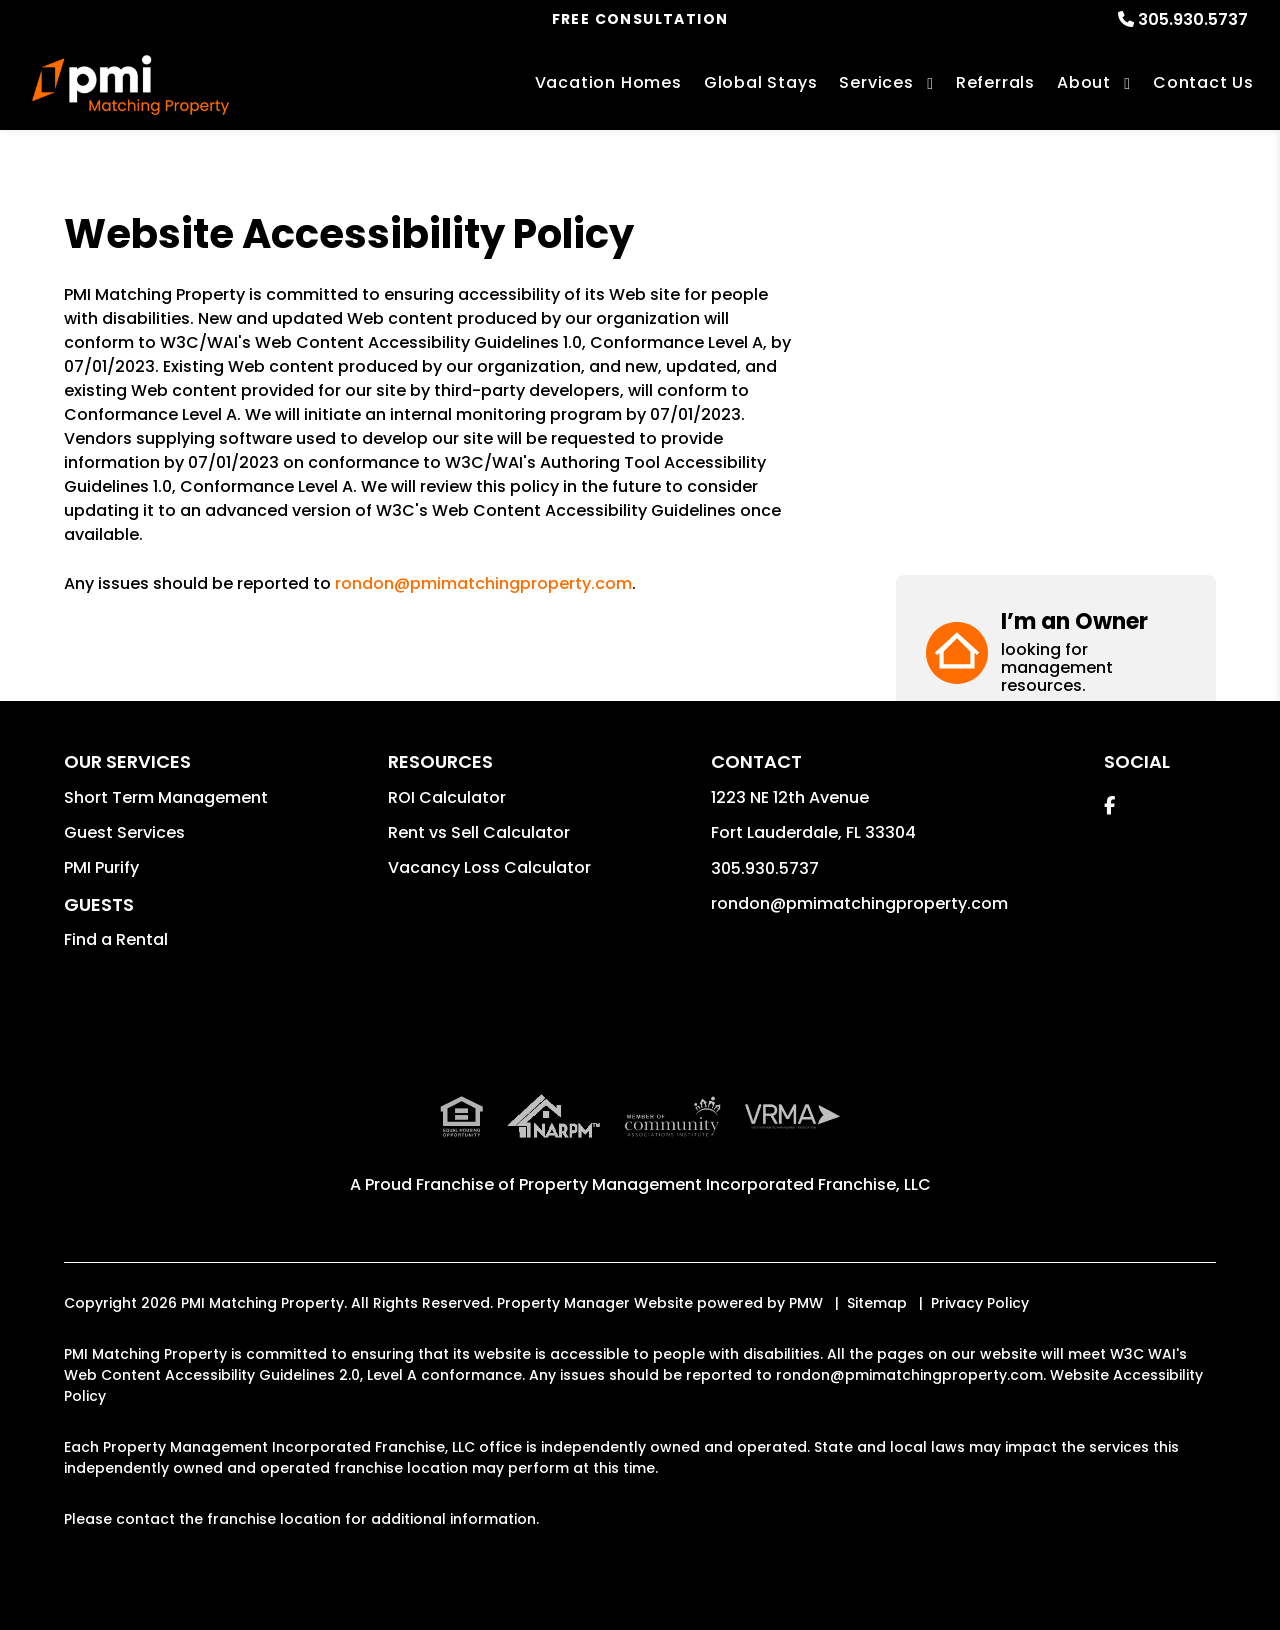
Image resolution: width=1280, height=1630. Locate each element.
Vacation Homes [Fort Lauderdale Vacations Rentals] (608, 82)
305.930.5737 (1193, 19)
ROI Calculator (447, 797)
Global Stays (761, 82)
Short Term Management (166, 797)
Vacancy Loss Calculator (489, 867)
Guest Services (124, 832)
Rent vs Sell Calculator (479, 832)
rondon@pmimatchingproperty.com (483, 583)
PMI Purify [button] (101, 867)
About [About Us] (1084, 82)
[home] (130, 85)
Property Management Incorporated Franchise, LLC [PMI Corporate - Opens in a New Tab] (725, 1184)
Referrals (995, 82)
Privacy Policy (980, 1303)
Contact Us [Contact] (1203, 82)
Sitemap (877, 1303)
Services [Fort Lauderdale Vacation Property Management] (876, 82)
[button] (1056, 287)
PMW (806, 1303)
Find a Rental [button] (116, 939)
